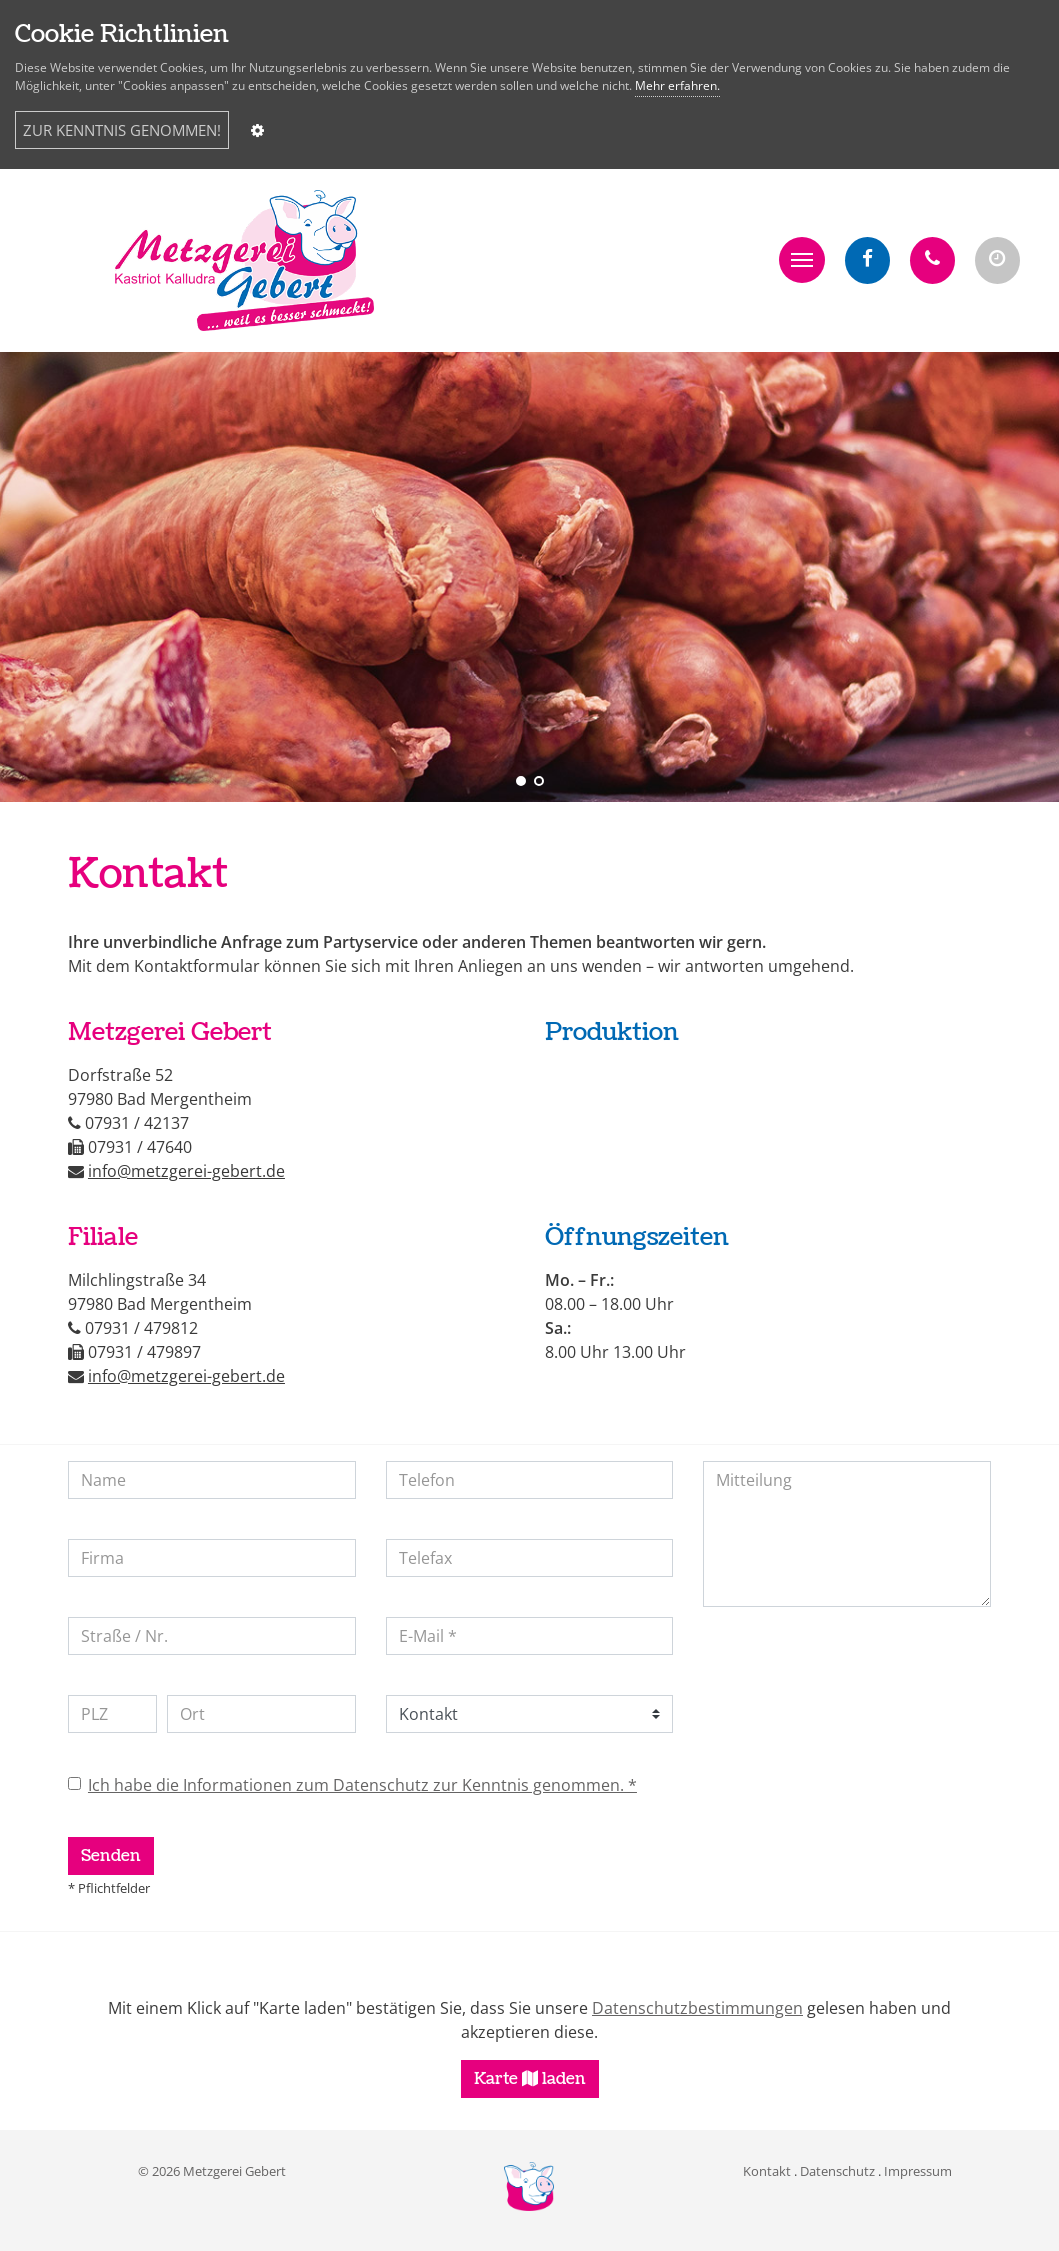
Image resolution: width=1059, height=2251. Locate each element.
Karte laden (530, 2079)
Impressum (918, 2171)
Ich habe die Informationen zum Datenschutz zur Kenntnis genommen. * (362, 1785)
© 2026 (212, 2171)
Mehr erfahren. (677, 85)
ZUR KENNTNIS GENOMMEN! (122, 130)
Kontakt (767, 2171)
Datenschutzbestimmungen (697, 2008)
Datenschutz (837, 2171)
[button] (802, 260)
